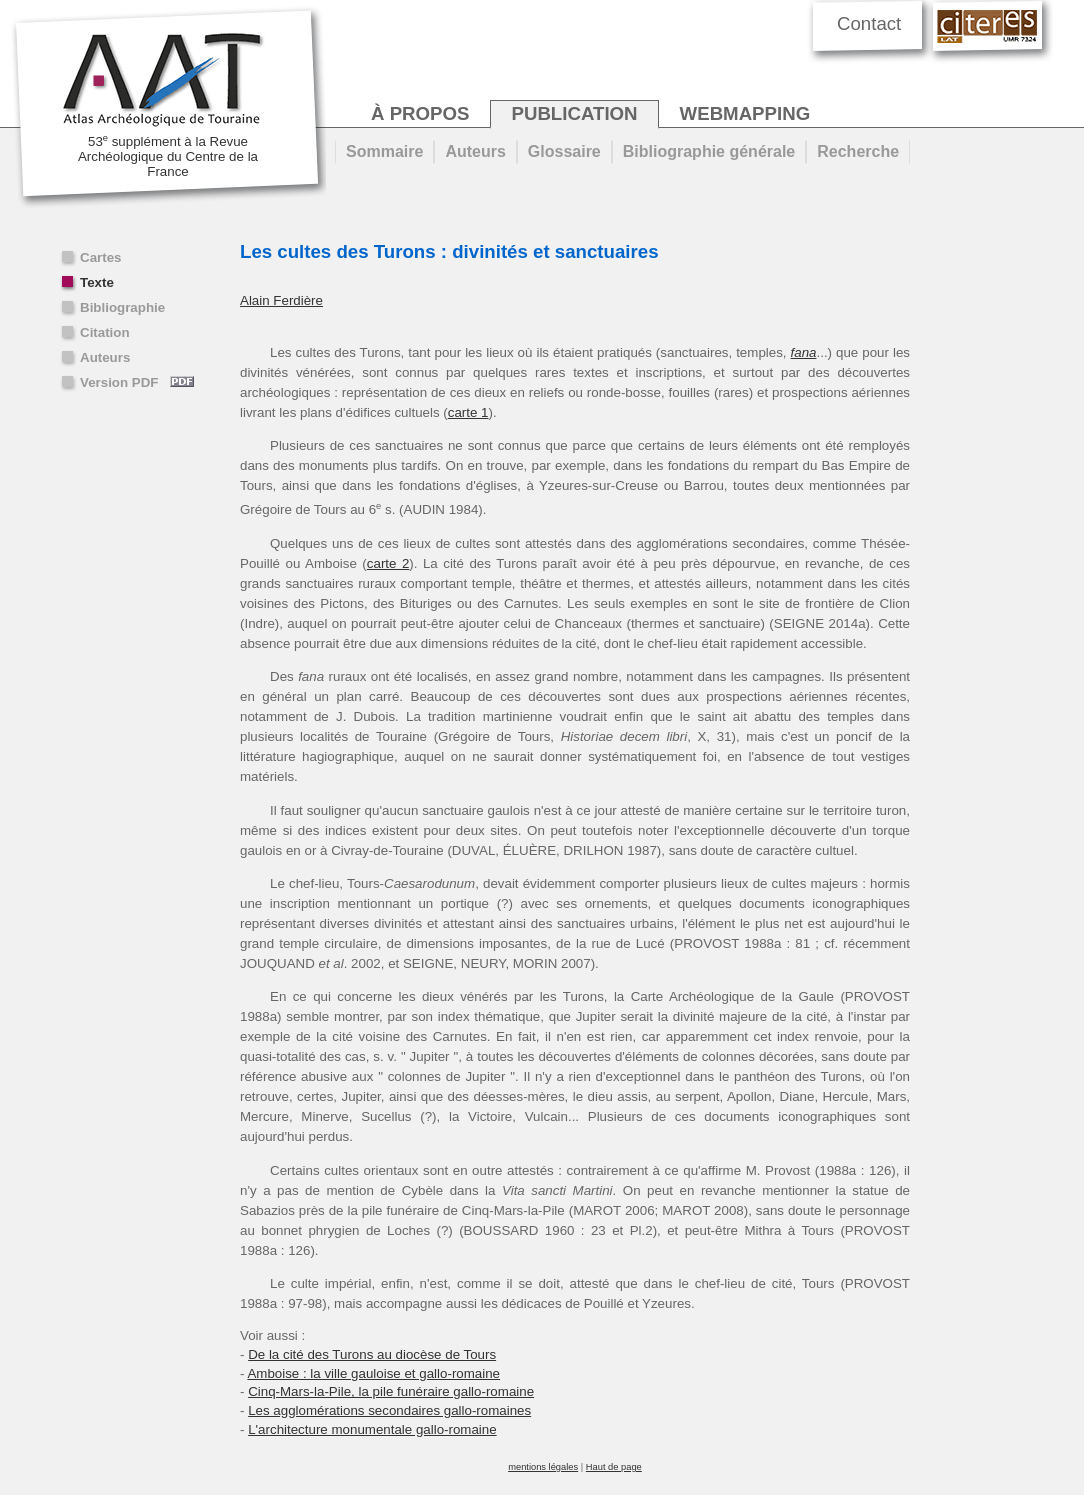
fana (804, 352)
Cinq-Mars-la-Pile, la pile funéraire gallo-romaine (391, 1391)
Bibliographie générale (709, 151)
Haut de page (614, 1467)
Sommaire (384, 151)
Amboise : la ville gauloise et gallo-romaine (373, 1373)
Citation (105, 332)
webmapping (745, 113)
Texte (97, 282)
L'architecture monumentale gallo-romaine (372, 1429)
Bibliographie (122, 307)
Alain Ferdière (281, 300)
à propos (420, 113)
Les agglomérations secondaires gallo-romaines (389, 1410)
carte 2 (388, 563)
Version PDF (137, 382)
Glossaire (564, 151)
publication (574, 113)
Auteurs (105, 357)
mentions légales (543, 1467)
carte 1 (468, 412)
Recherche (858, 151)
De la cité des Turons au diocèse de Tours (372, 1354)
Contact (869, 23)
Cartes (101, 257)
